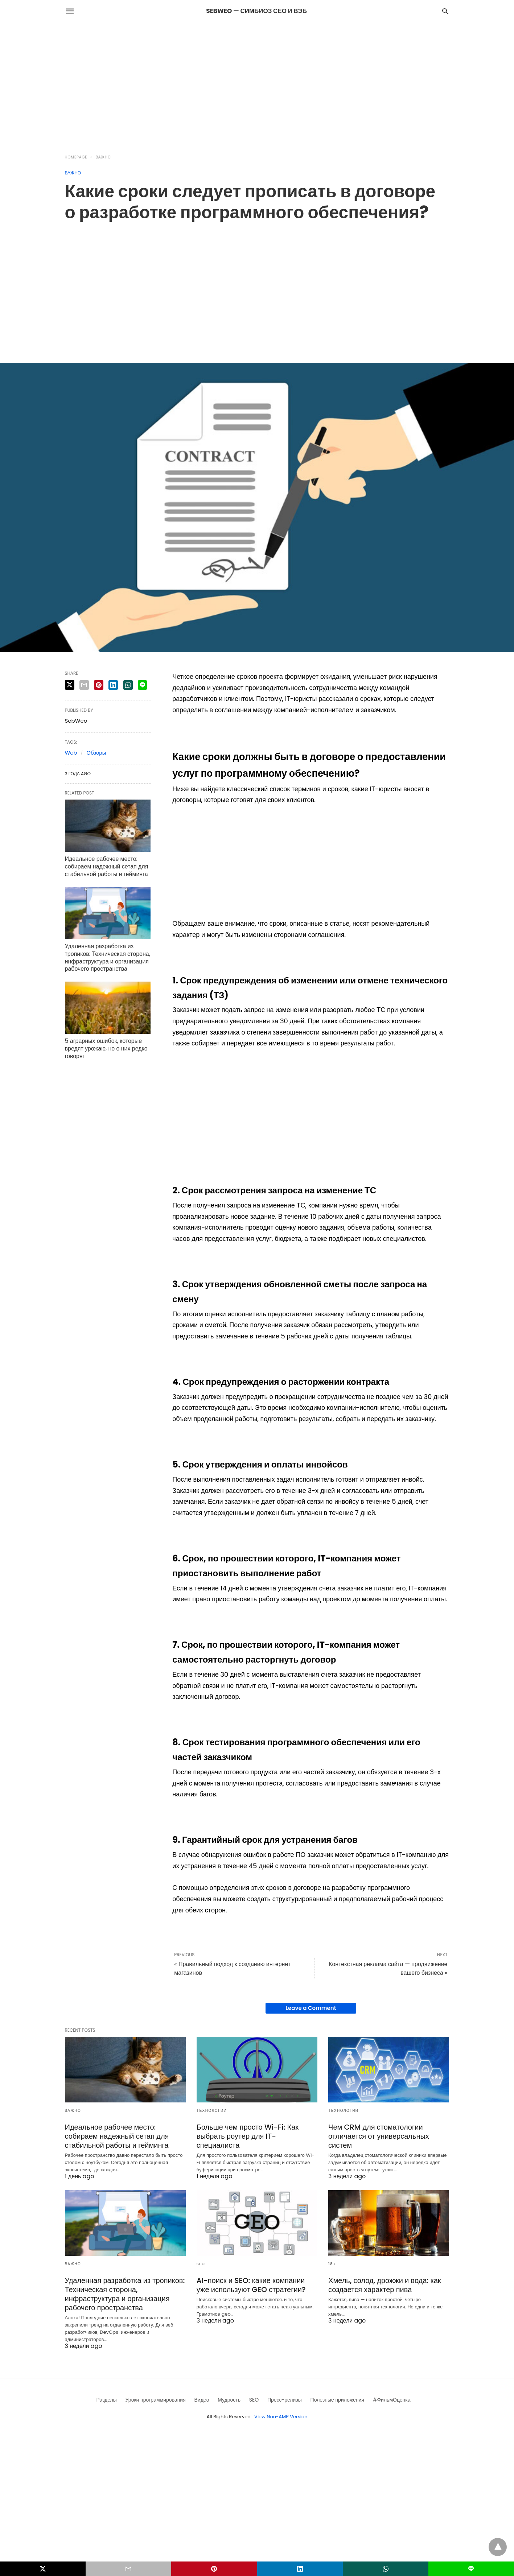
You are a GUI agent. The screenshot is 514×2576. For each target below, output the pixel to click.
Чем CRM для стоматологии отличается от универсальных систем (378, 2136)
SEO (201, 2264)
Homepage (76, 157)
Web (71, 752)
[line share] (142, 685)
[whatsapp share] (128, 685)
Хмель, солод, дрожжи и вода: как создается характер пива (384, 2285)
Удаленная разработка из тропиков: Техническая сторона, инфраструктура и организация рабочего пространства (107, 957)
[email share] (84, 685)
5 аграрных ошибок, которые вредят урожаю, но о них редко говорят (106, 1048)
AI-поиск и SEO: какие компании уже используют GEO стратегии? (251, 2285)
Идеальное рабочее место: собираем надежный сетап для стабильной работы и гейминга (106, 866)
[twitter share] (69, 685)
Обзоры (96, 752)
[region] (257, 84)
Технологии (212, 2110)
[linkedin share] (113, 685)
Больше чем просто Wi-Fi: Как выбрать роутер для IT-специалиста (248, 2136)
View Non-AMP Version (280, 2416)
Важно (103, 157)
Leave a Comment (310, 2008)
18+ (332, 2264)
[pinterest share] (98, 685)
